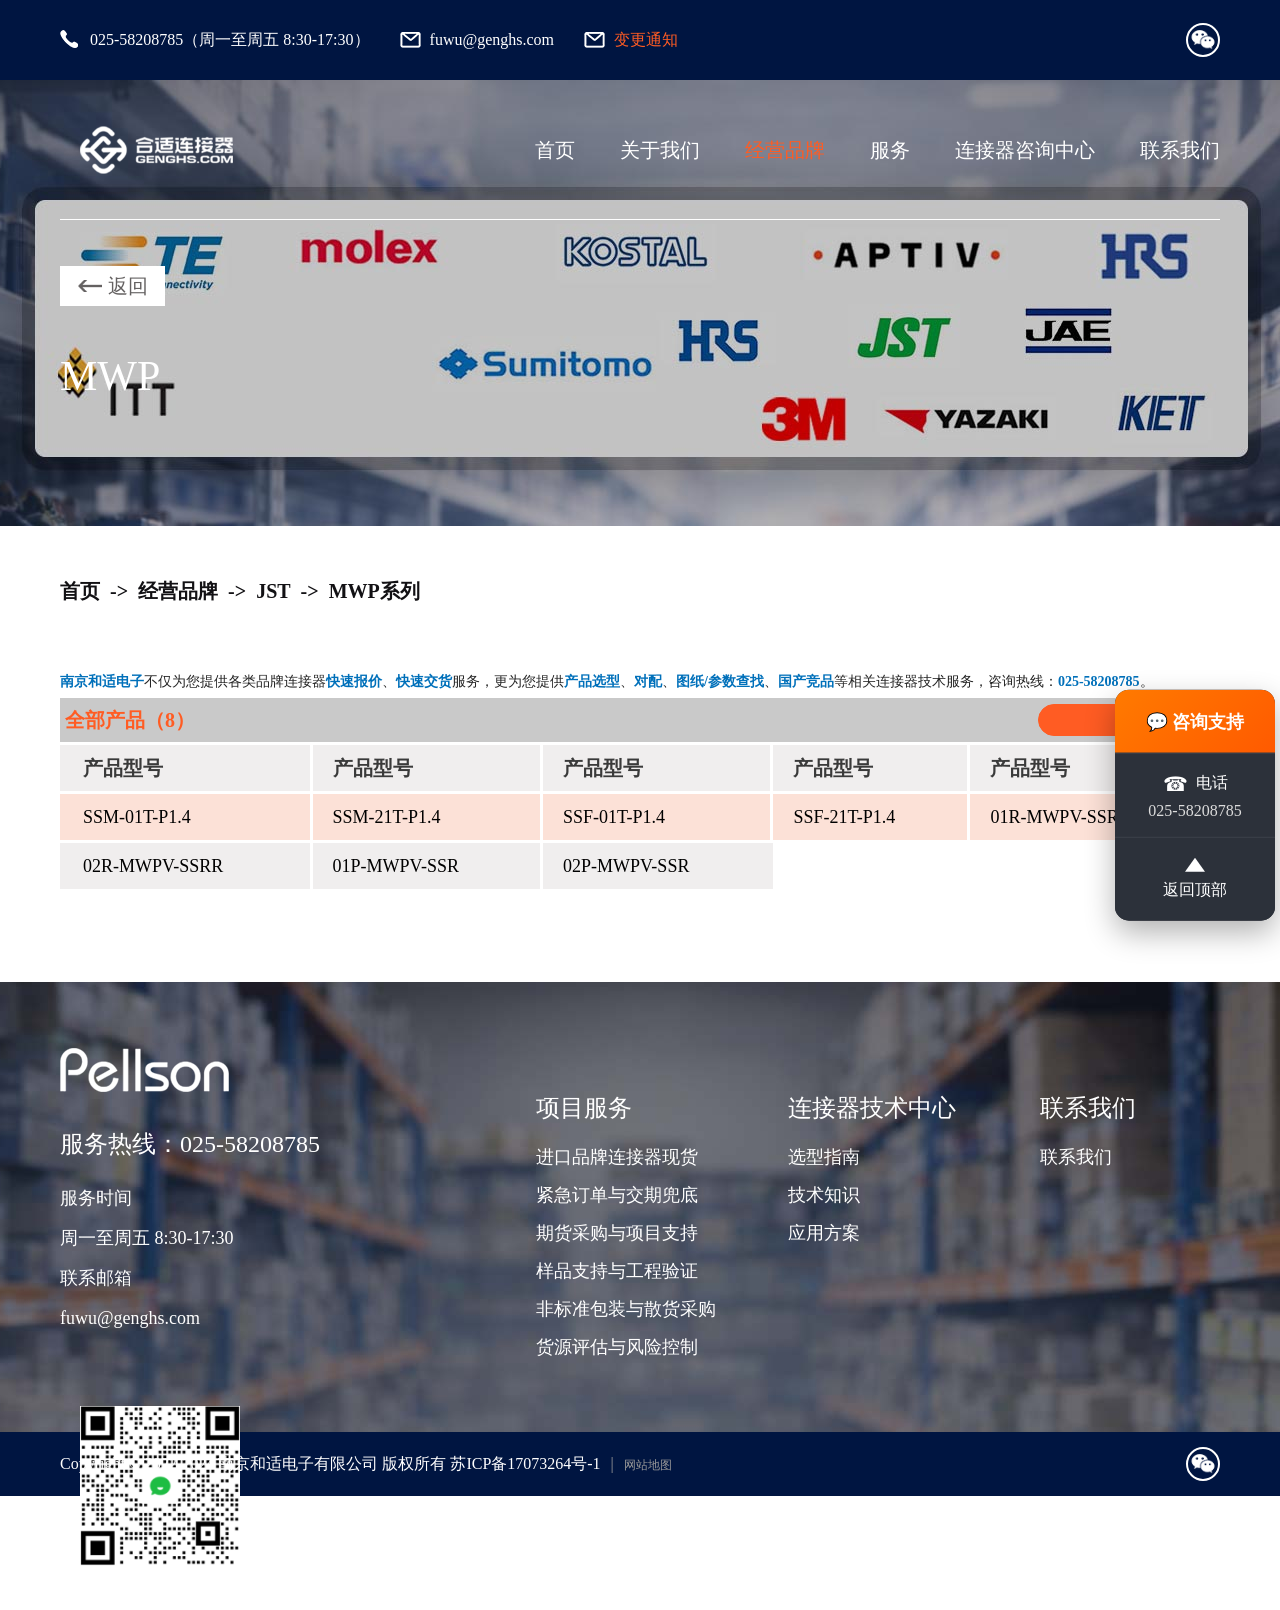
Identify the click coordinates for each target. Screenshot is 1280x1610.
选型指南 (824, 1157)
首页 (555, 150)
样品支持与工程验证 (617, 1271)
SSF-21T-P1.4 (844, 817)
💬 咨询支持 (1195, 721)
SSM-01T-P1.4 (137, 817)
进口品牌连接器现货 (617, 1157)
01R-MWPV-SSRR (1060, 817)
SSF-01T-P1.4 (614, 817)
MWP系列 (374, 591)
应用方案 (824, 1233)
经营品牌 (785, 150)
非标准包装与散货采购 (626, 1309)
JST (273, 591)
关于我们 (660, 150)
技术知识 (824, 1195)
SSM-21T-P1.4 (387, 817)
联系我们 (1180, 150)
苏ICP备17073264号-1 (525, 1463)
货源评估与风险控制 (617, 1347)
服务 (890, 150)
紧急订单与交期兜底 (617, 1195)
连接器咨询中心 (1025, 150)
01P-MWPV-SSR (396, 866)
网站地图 (648, 1465)
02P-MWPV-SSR (626, 866)
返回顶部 (1195, 879)
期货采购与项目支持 (617, 1233)
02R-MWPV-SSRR (153, 866)
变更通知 (646, 39)
